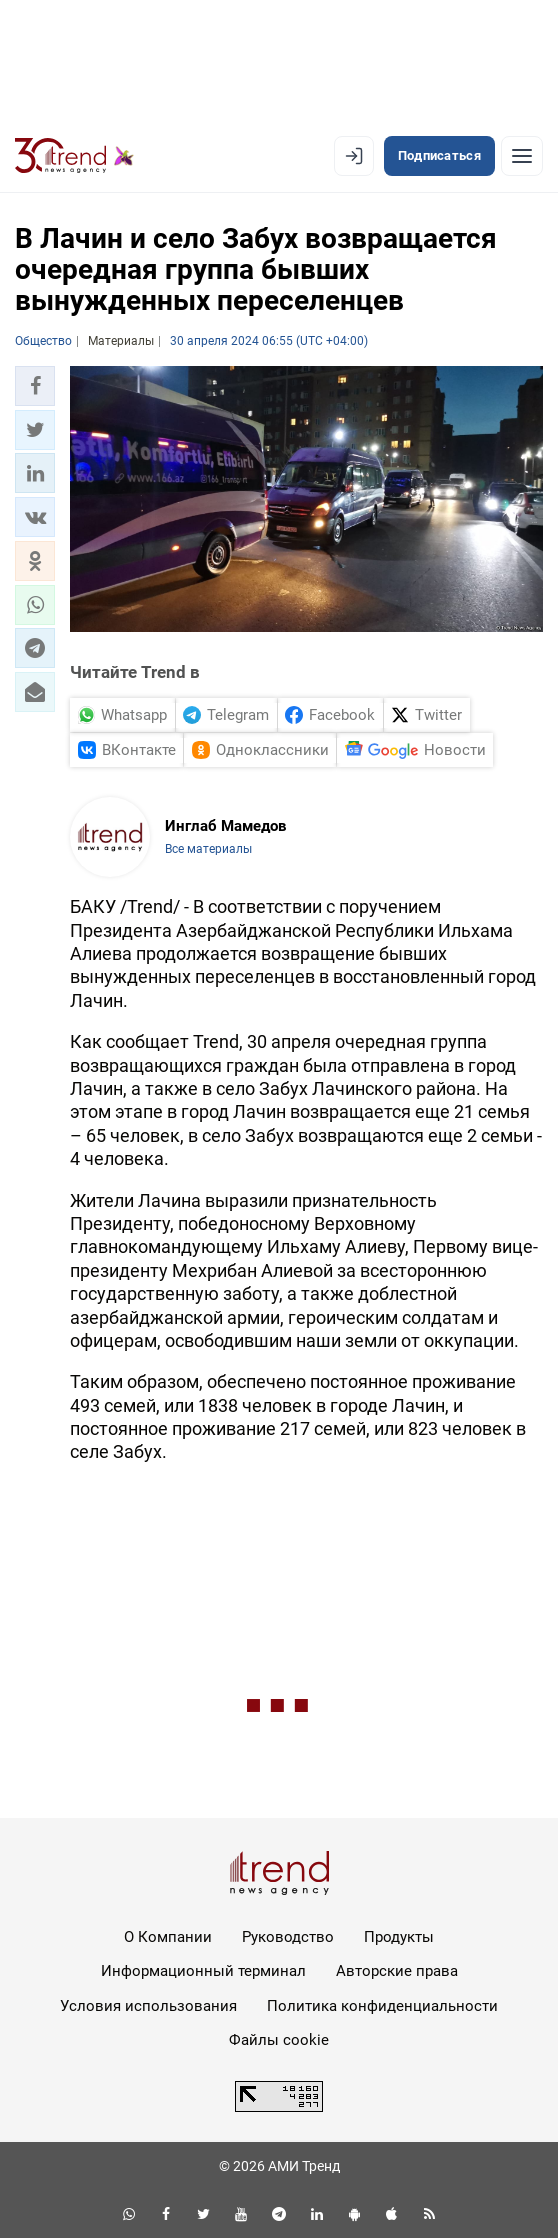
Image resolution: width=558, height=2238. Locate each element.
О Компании (168, 1937)
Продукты (399, 1937)
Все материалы (208, 849)
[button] (35, 386)
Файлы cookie (279, 2040)
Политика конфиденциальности (382, 2006)
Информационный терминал (203, 1971)
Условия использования (148, 2006)
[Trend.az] (74, 156)
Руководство (288, 1937)
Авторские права (397, 1971)
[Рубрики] (522, 156)
